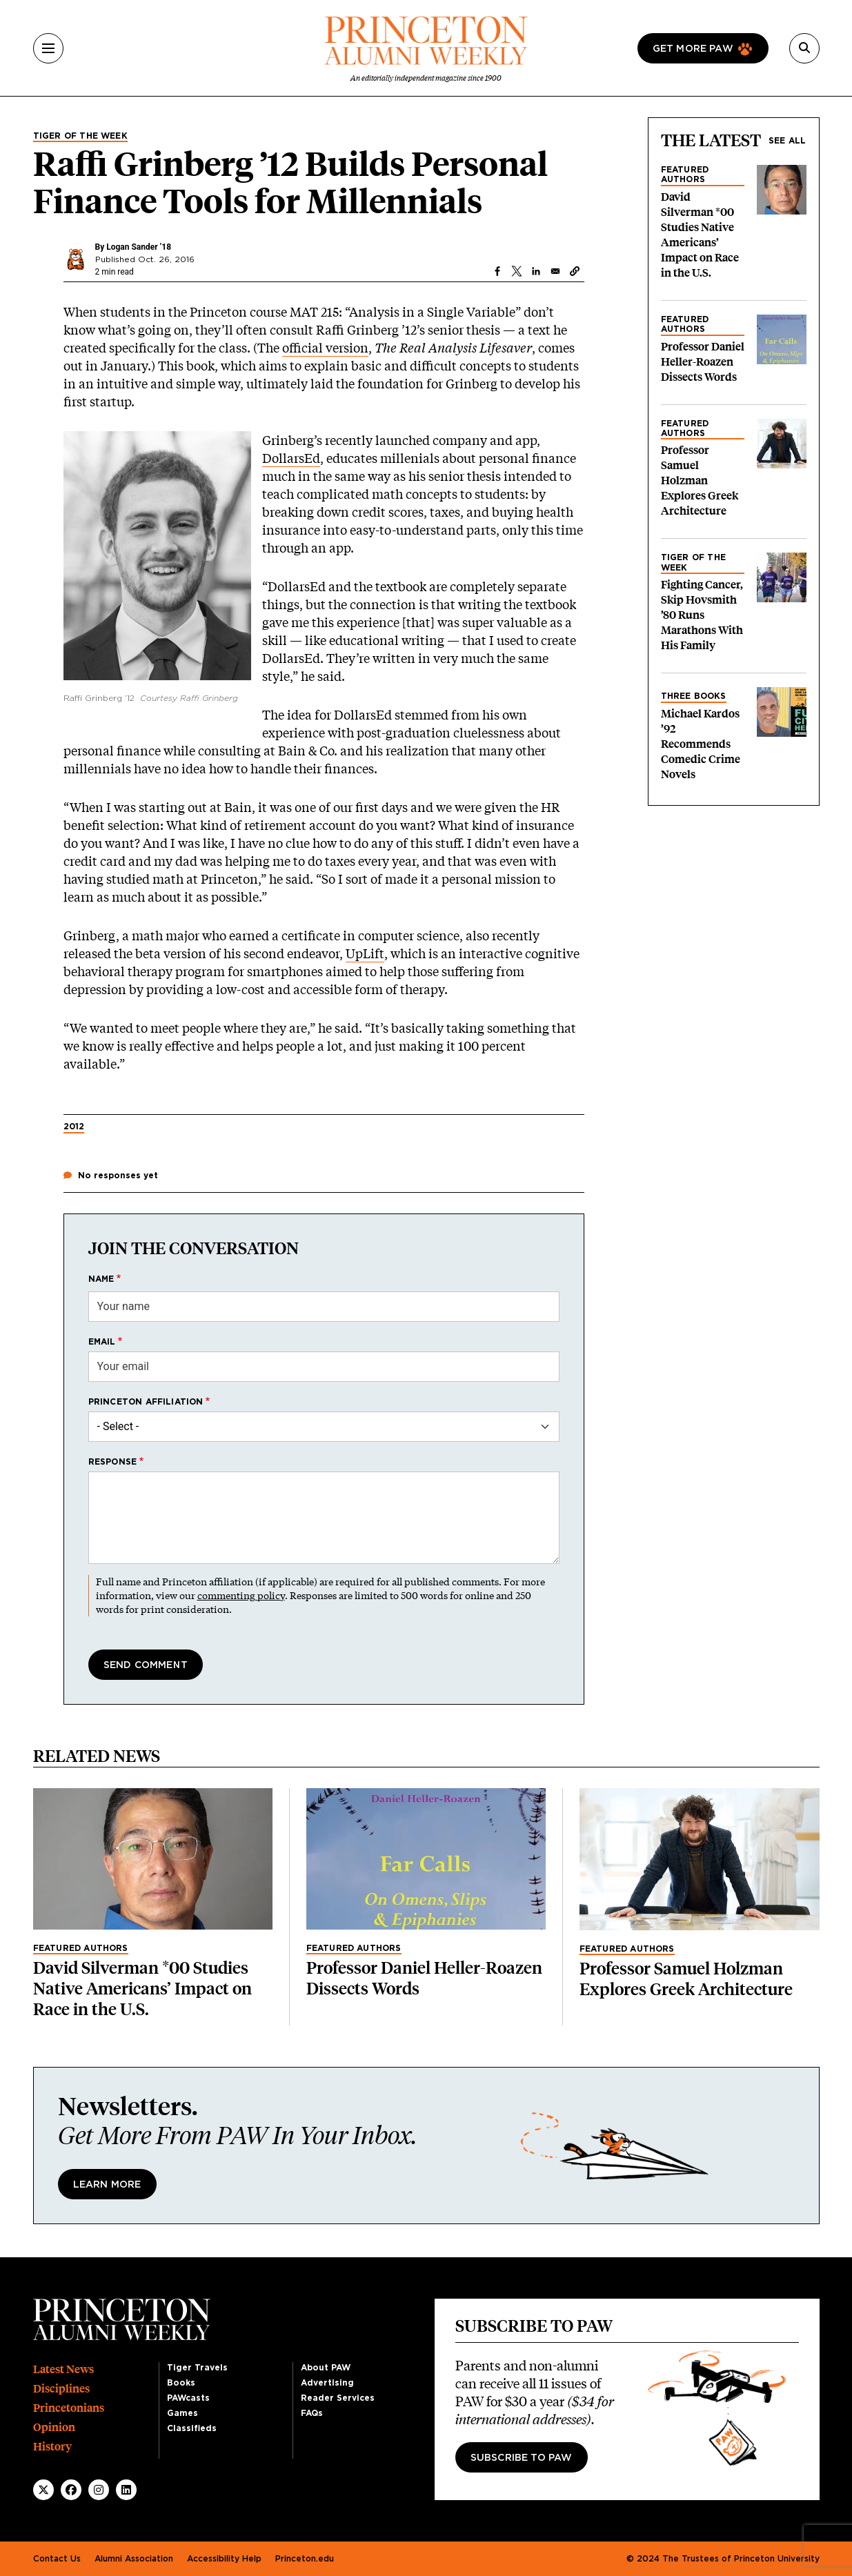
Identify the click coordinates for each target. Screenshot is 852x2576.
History (52, 2446)
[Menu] (48, 48)
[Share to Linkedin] (536, 271)
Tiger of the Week (80, 136)
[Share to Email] (555, 271)
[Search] (804, 48)
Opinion (54, 2427)
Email (102, 1342)
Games (182, 2413)
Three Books (693, 696)
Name (101, 1279)
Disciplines (61, 2388)
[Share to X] (517, 271)
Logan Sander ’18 (138, 247)
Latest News (63, 2369)
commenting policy (241, 1595)
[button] (575, 271)
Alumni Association (134, 2559)
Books (181, 2383)
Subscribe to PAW (521, 2458)
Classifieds (192, 2428)
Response (112, 1462)
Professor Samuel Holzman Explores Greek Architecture (699, 480)
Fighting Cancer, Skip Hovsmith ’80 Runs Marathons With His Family (702, 615)
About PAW (325, 2368)
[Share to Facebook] (497, 271)
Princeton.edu (304, 2559)
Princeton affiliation (146, 1402)
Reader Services (338, 2398)
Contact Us (57, 2559)
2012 (74, 1126)
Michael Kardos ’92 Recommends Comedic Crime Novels (700, 744)
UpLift (365, 953)
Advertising (327, 2383)
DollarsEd (291, 458)
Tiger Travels (197, 2368)
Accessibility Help (224, 2559)
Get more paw (693, 49)
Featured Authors (685, 175)
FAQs (312, 2413)
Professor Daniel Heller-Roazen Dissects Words (702, 362)
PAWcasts (188, 2398)
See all (787, 141)
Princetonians (68, 2408)
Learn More (107, 2185)
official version (325, 347)
